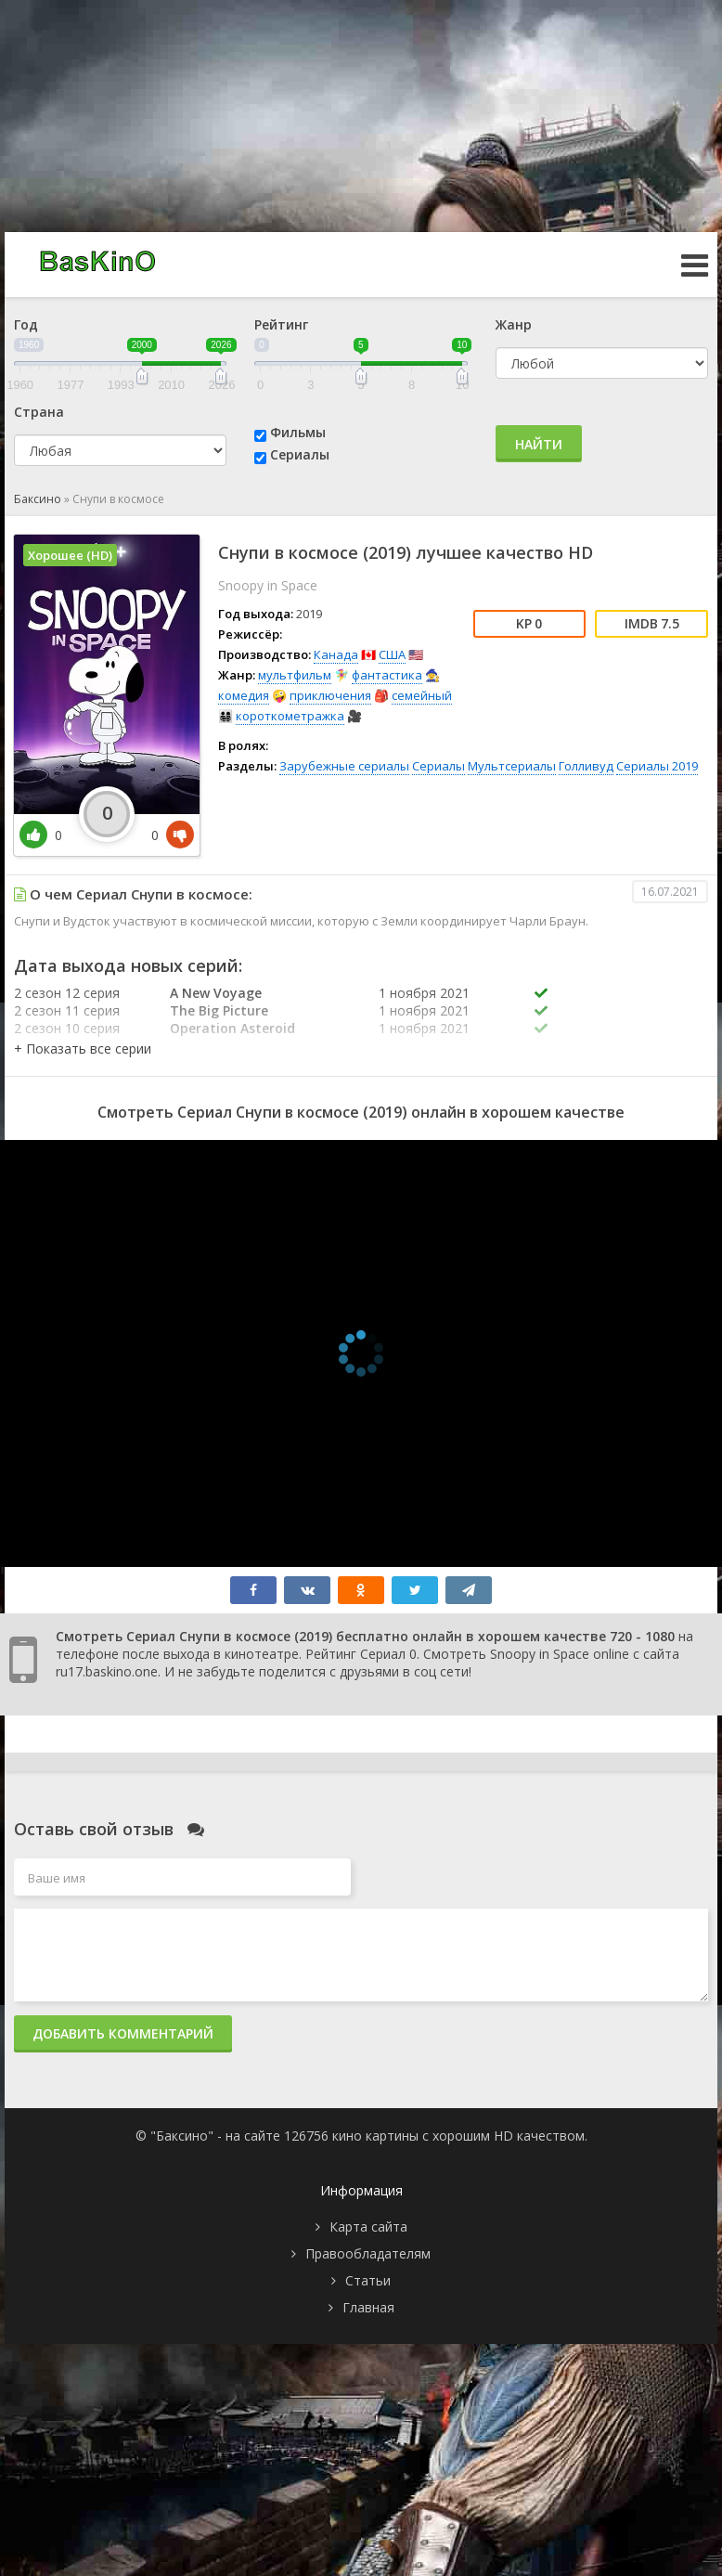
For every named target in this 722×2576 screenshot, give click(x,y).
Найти (538, 444)
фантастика (387, 675)
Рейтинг (281, 324)
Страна (39, 412)
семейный (422, 695)
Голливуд (586, 765)
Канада (336, 654)
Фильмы (298, 432)
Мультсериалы (512, 765)
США (392, 654)
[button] (82, 1048)
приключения (330, 695)
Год (26, 324)
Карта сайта (368, 2226)
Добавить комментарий (122, 2033)
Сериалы (299, 454)
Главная (368, 2307)
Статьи (368, 2280)
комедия (243, 695)
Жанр (514, 324)
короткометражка (290, 715)
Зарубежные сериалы (344, 765)
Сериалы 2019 (657, 765)
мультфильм (294, 675)
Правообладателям (368, 2253)
